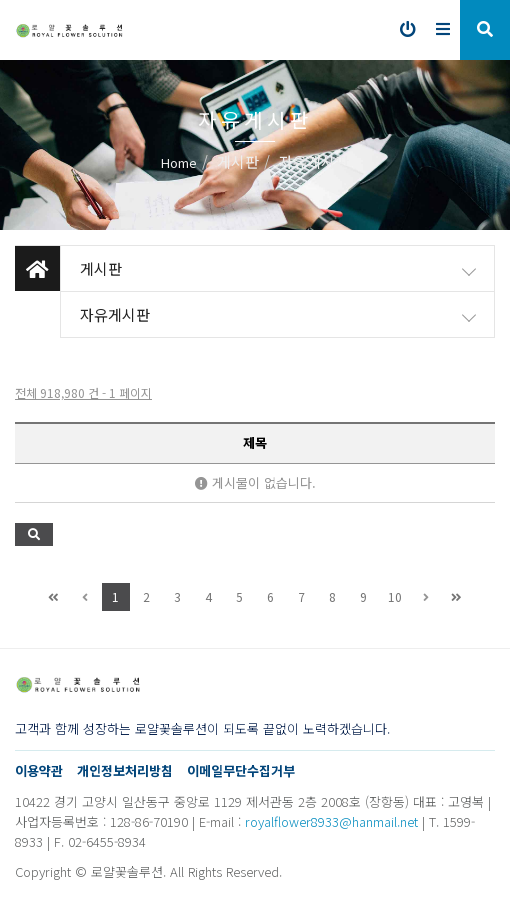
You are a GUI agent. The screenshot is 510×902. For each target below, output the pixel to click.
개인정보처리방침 (125, 770)
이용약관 (39, 770)
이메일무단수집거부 (241, 770)
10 (395, 596)
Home (179, 162)
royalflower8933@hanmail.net (331, 821)
